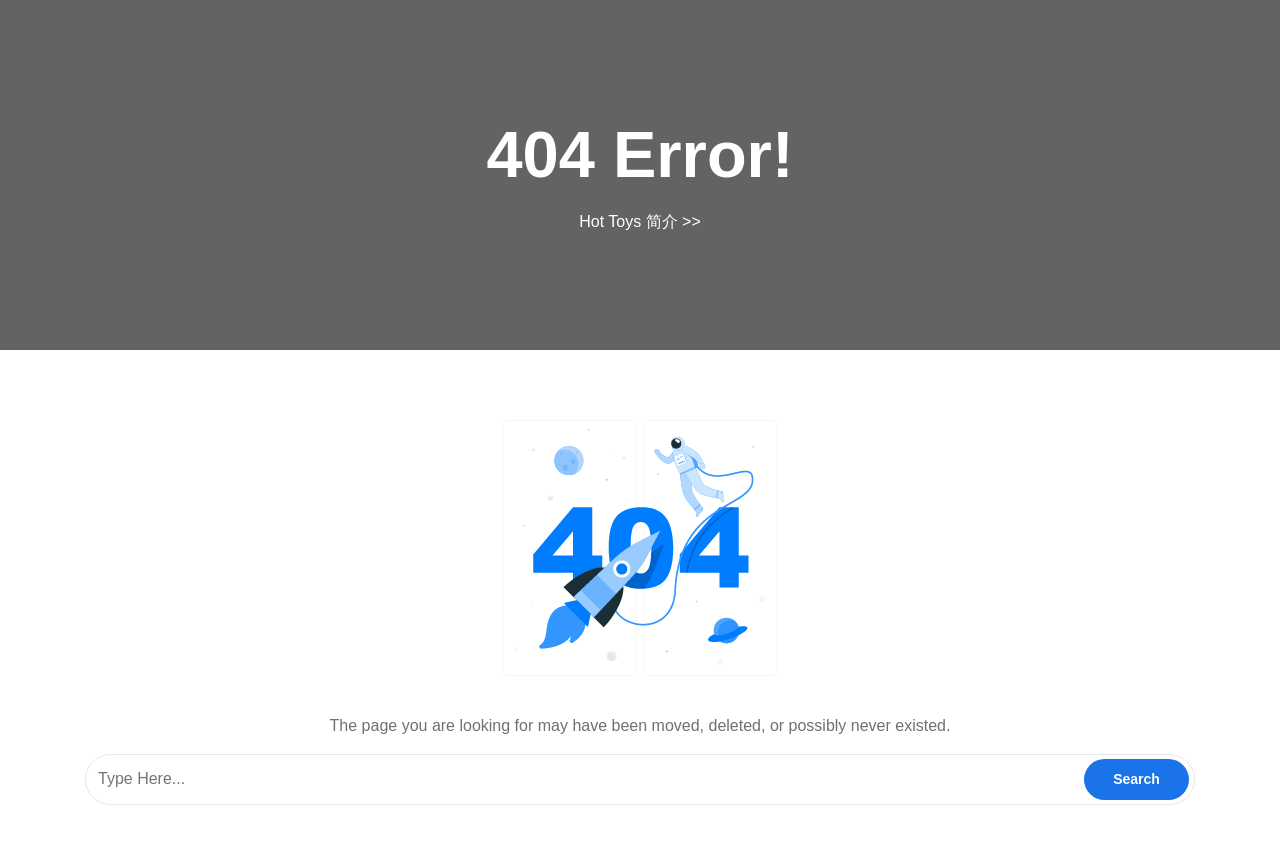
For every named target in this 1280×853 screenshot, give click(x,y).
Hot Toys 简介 (628, 221)
